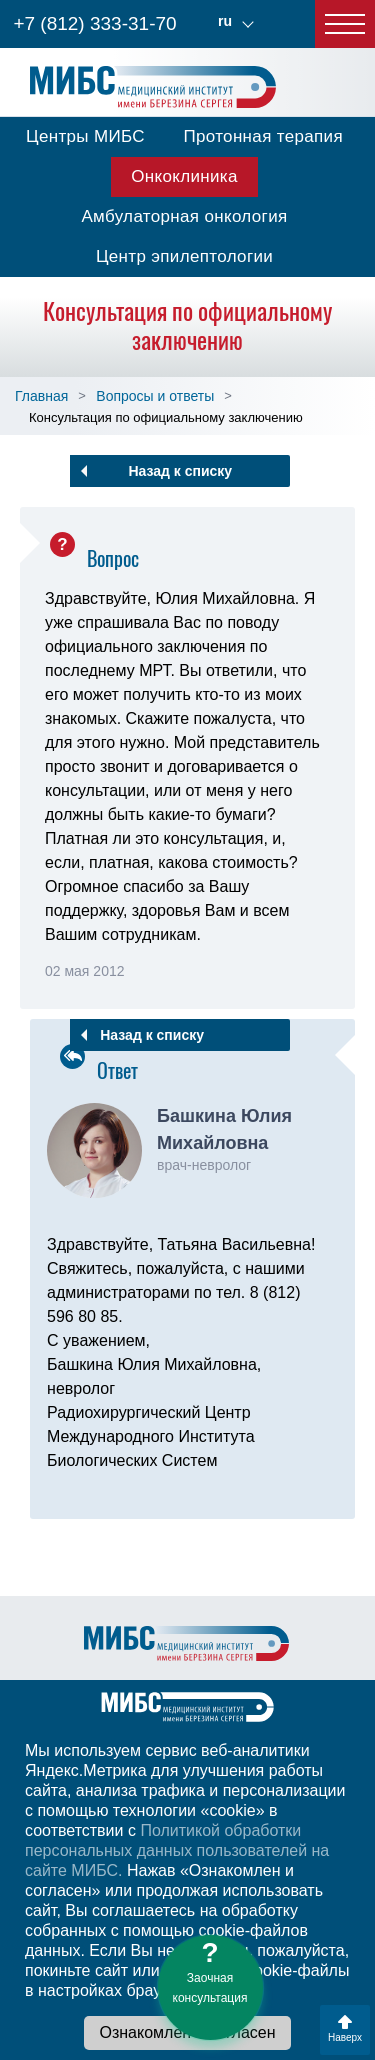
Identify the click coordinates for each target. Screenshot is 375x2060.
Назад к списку (180, 471)
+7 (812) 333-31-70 (94, 23)
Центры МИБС (85, 136)
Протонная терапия (263, 136)
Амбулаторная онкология (184, 216)
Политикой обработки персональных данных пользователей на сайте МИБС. (177, 1850)
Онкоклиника (184, 176)
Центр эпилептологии (184, 256)
